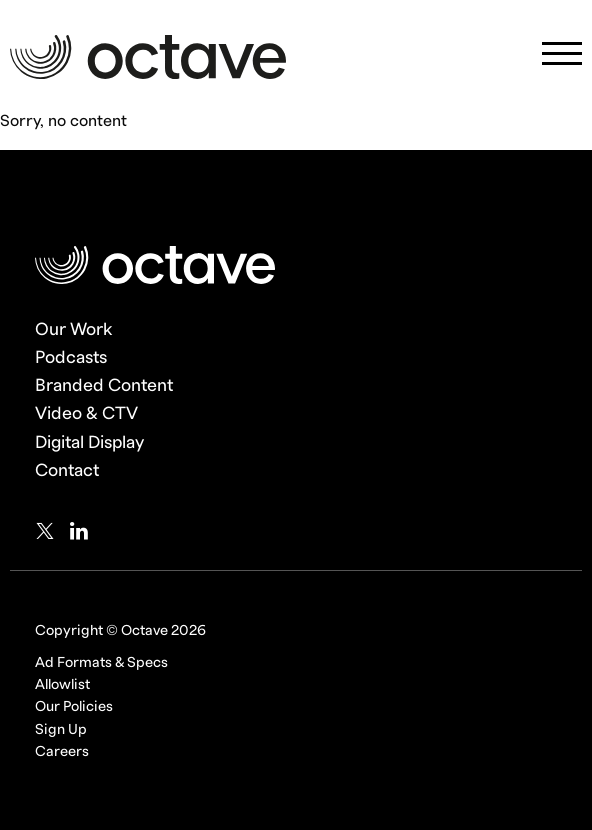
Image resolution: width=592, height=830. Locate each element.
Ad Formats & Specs (101, 662)
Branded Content (104, 385)
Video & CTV (86, 413)
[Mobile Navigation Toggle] (562, 59)
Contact (67, 470)
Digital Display (89, 442)
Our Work (73, 329)
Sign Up (61, 729)
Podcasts (71, 357)
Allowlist (62, 684)
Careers (62, 751)
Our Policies (74, 706)
